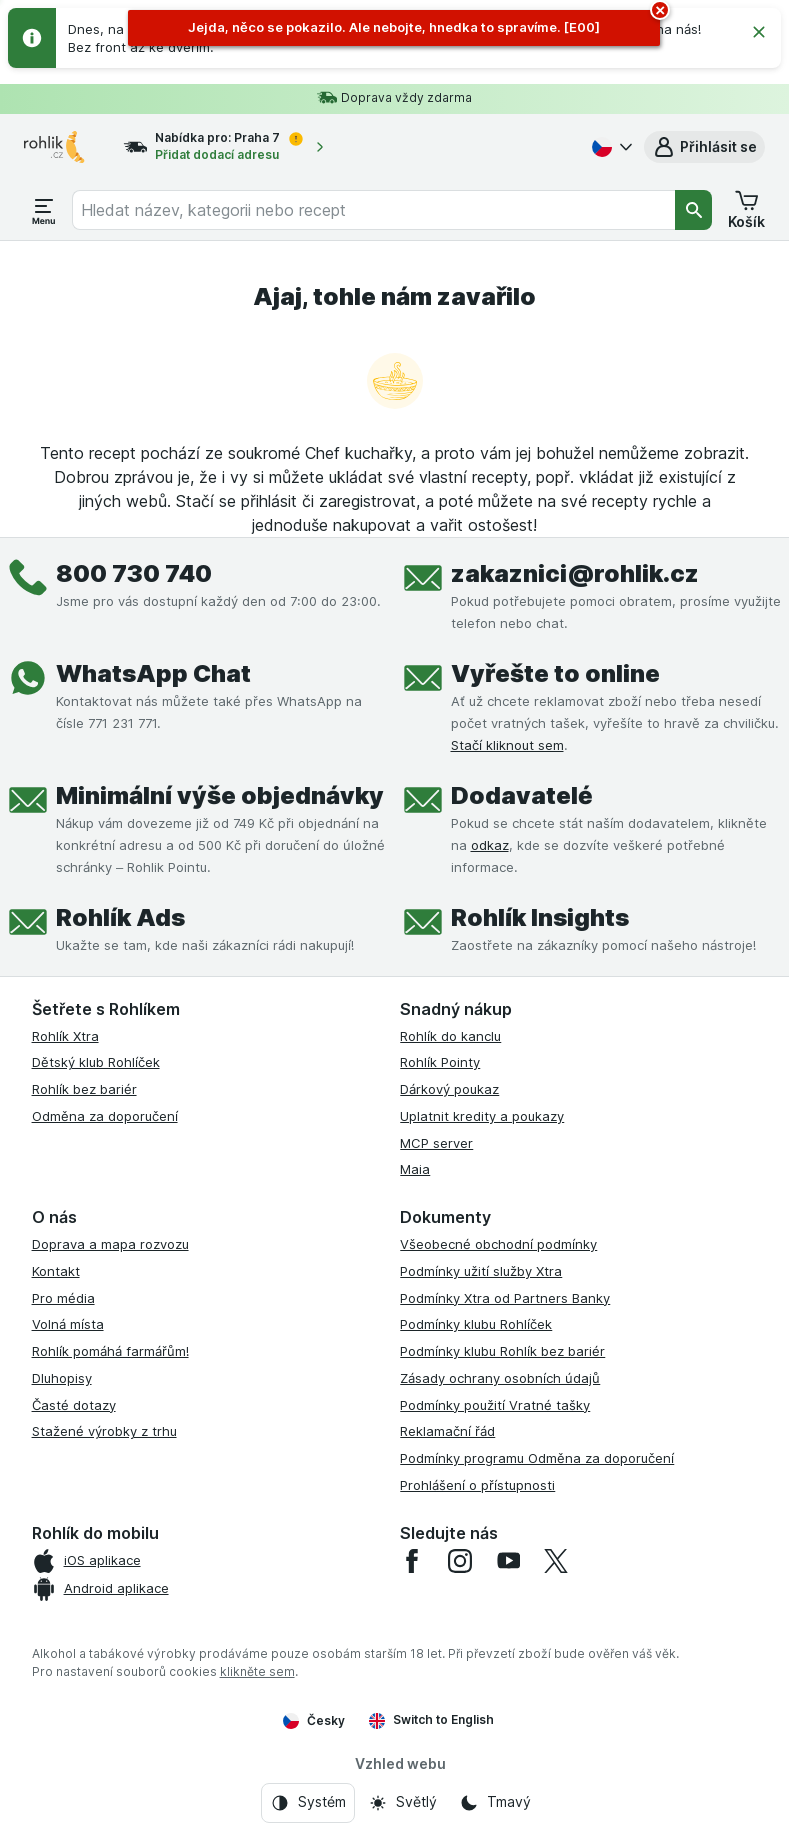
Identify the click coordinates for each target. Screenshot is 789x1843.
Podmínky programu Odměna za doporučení (537, 1458)
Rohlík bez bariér (84, 1089)
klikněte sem (257, 1671)
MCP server (436, 1143)
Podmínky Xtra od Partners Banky (505, 1298)
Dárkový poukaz (449, 1089)
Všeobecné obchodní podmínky (498, 1244)
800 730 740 (134, 573)
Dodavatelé (522, 795)
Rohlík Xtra (65, 1036)
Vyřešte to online (555, 673)
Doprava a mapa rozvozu (110, 1244)
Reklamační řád (447, 1431)
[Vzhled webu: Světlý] (402, 1803)
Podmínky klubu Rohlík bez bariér (502, 1351)
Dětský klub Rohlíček (96, 1062)
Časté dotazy (74, 1405)
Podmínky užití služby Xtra (481, 1271)
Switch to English (431, 1720)
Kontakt (56, 1271)
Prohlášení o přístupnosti (477, 1485)
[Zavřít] (759, 32)
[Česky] (610, 147)
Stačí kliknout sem (507, 745)
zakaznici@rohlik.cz (575, 573)
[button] (704, 147)
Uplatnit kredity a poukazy (482, 1116)
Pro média (63, 1298)
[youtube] (508, 1561)
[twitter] (556, 1561)
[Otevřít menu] (44, 210)
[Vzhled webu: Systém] (308, 1803)
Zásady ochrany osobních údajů (500, 1378)
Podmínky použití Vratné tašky (495, 1405)
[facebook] (412, 1561)
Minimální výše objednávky (220, 795)
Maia (415, 1169)
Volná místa (68, 1324)
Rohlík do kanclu (450, 1036)
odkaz (490, 845)
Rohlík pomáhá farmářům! (110, 1351)
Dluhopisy (62, 1378)
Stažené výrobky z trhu (104, 1431)
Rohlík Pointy (440, 1062)
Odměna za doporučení (105, 1116)
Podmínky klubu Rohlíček (476, 1324)
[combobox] (373, 210)
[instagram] (460, 1561)
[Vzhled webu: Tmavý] (495, 1803)
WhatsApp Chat (153, 673)
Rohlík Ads (120, 917)
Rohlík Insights (540, 917)
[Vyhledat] (694, 210)
